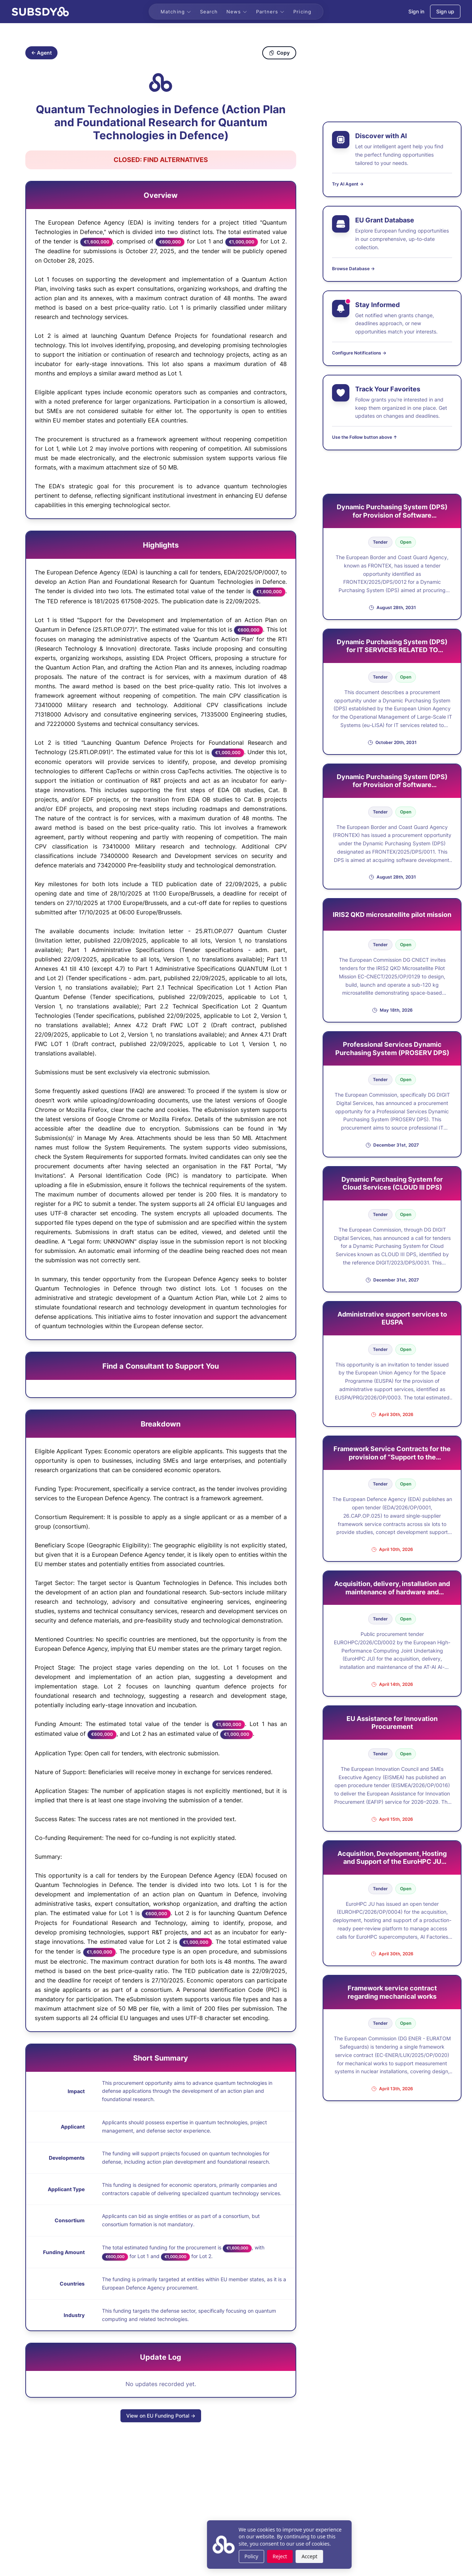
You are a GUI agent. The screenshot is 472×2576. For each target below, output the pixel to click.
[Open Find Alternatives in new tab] (160, 159)
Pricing (302, 11)
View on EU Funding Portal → (160, 2416)
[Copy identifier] (160, 82)
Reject (237, 2556)
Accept (266, 2556)
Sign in (416, 11)
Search (209, 11)
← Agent (41, 53)
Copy (279, 53)
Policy (208, 2556)
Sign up (445, 11)
